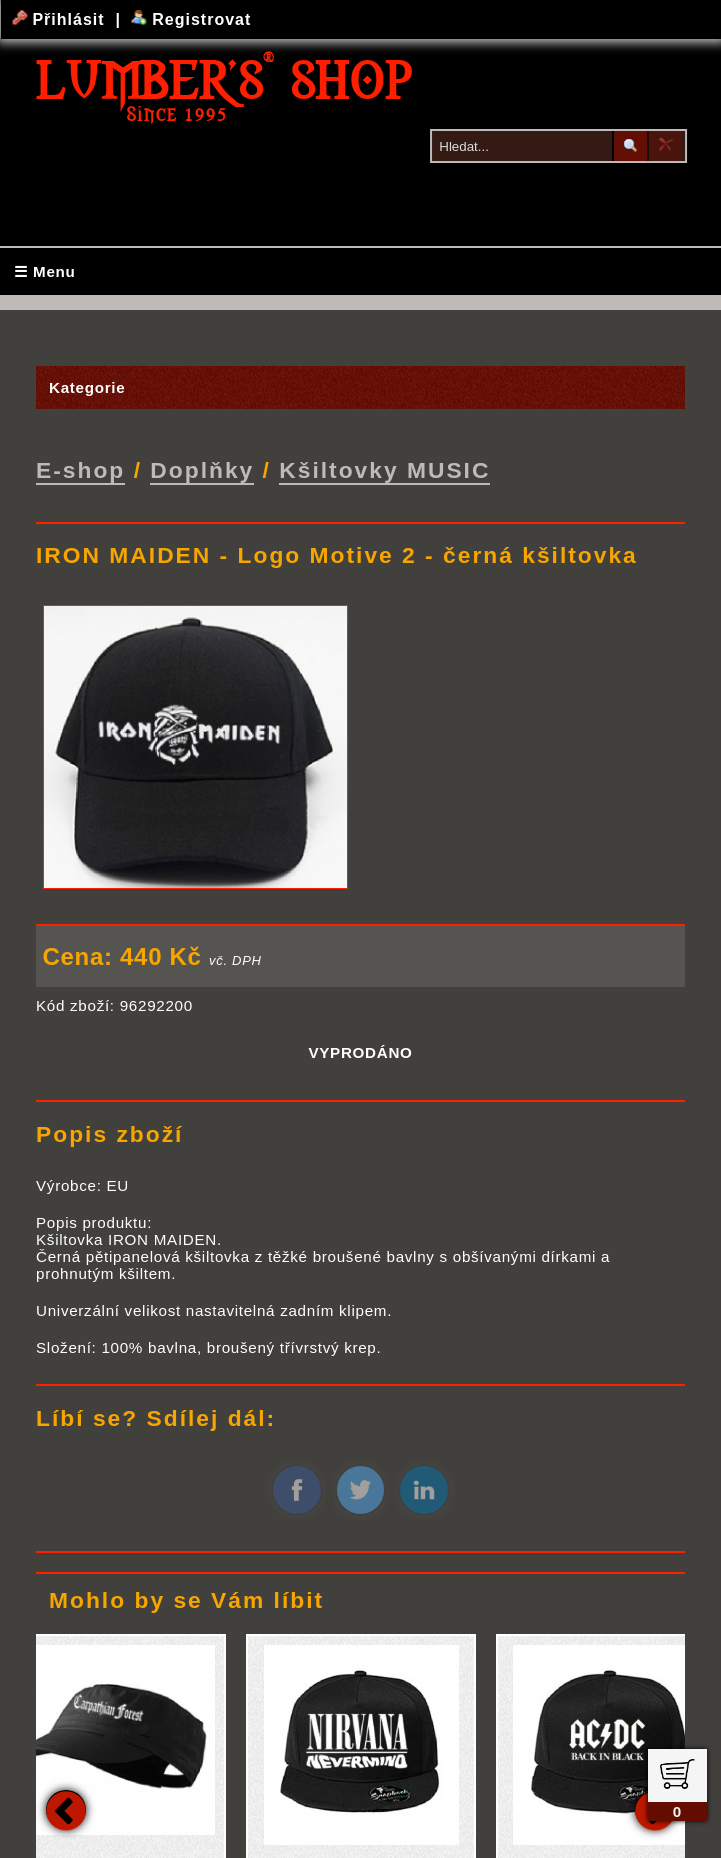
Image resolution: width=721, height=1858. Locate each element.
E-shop (80, 470)
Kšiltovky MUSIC (384, 470)
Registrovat (191, 19)
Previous (66, 1810)
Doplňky (202, 470)
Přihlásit (61, 19)
